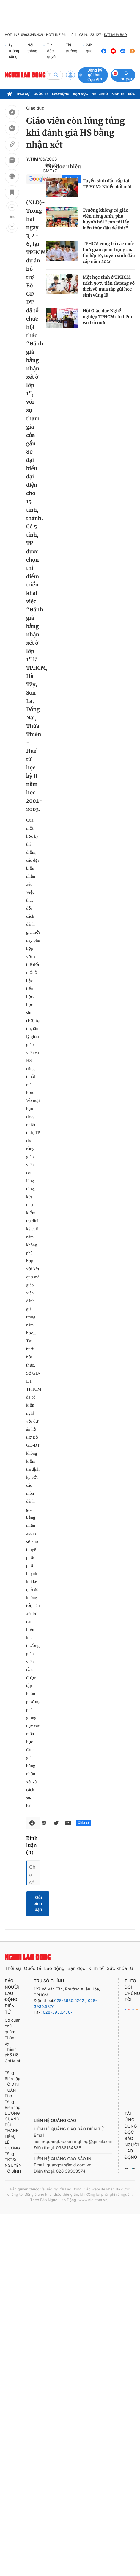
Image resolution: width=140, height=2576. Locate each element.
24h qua (87, 51)
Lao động (61, 94)
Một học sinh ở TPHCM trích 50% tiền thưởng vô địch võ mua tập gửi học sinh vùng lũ (109, 286)
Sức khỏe (117, 1968)
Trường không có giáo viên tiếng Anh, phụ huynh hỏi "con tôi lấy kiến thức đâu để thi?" (106, 219)
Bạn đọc (80, 94)
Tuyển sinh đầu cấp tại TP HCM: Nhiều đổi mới (107, 183)
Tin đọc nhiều (63, 166)
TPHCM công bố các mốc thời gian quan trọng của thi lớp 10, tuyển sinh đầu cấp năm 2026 (109, 252)
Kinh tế (118, 94)
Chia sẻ (83, 1822)
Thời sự (23, 94)
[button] (11, 207)
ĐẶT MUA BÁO (115, 35)
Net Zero (100, 94)
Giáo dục (35, 108)
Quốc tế (41, 94)
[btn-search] (56, 75)
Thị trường (71, 48)
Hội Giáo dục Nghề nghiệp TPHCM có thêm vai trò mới (107, 316)
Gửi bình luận (37, 1903)
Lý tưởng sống (12, 51)
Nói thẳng (32, 48)
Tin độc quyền (50, 51)
